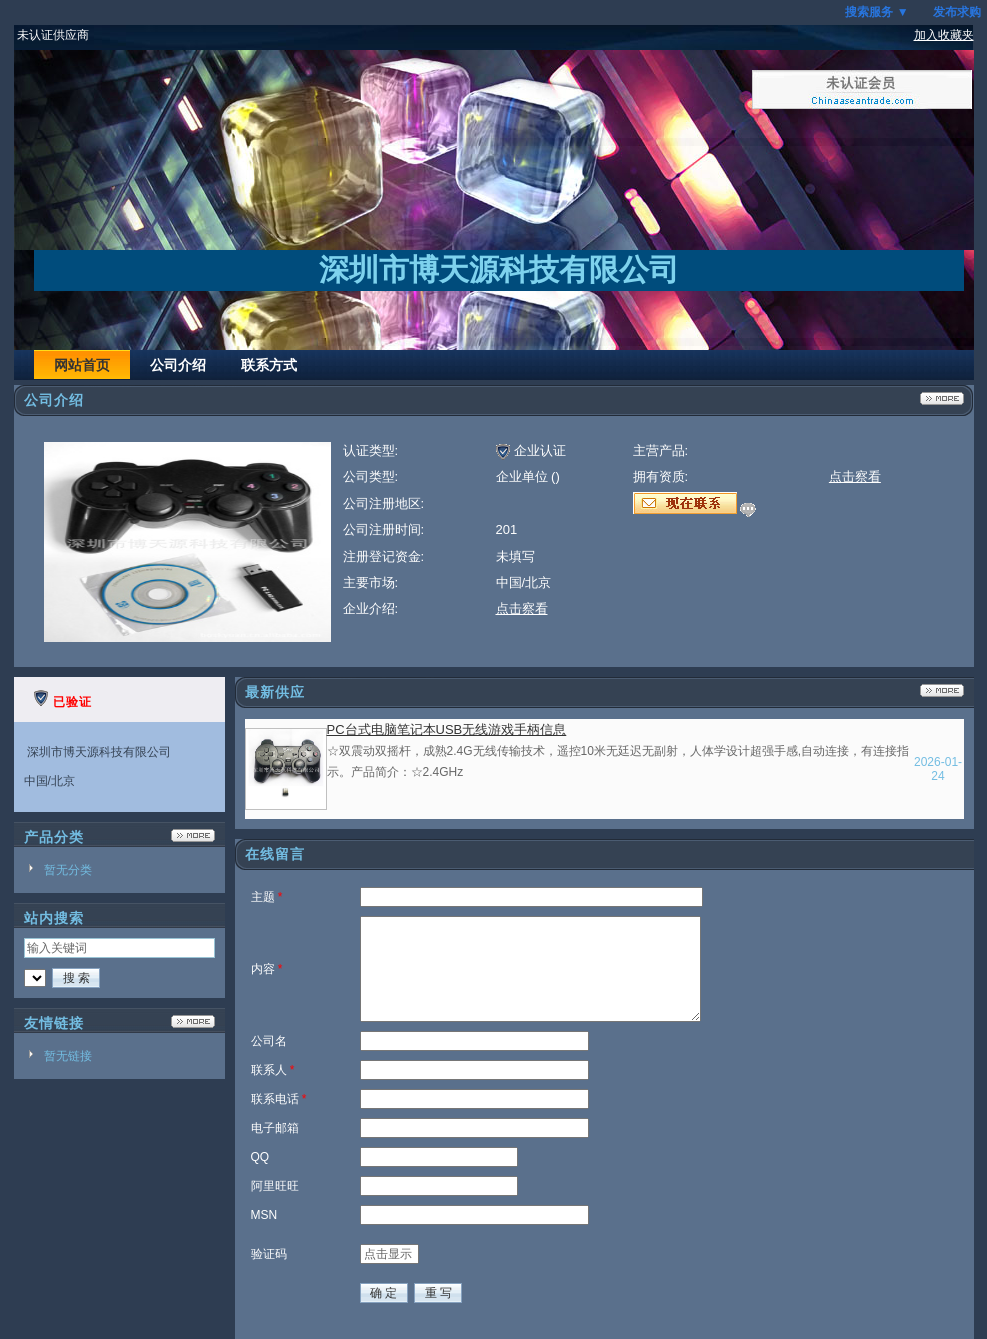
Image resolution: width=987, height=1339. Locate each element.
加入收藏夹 (944, 35)
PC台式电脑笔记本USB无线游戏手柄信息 (447, 729)
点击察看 (522, 608)
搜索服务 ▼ (876, 12)
